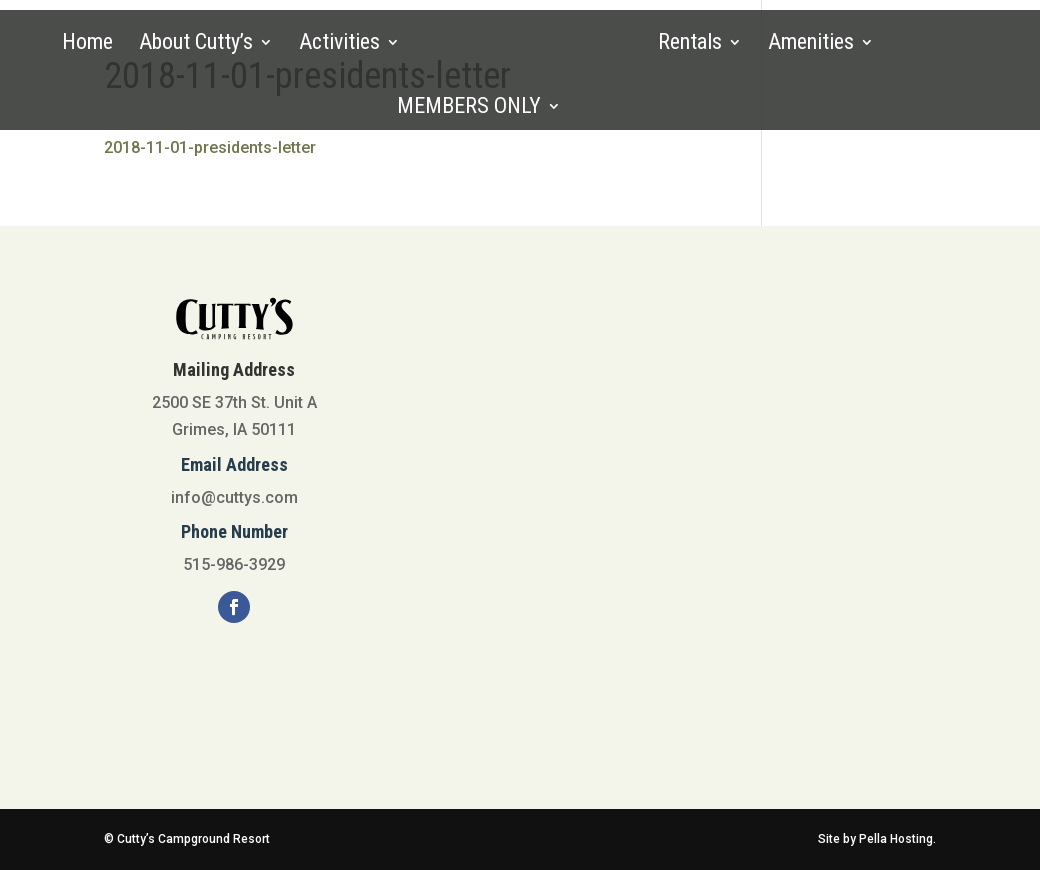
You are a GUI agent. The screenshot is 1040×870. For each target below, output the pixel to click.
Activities (339, 44)
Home (87, 44)
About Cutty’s (196, 44)
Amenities (811, 44)
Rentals (690, 44)
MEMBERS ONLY (469, 108)
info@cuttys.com (234, 497)
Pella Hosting (896, 839)
